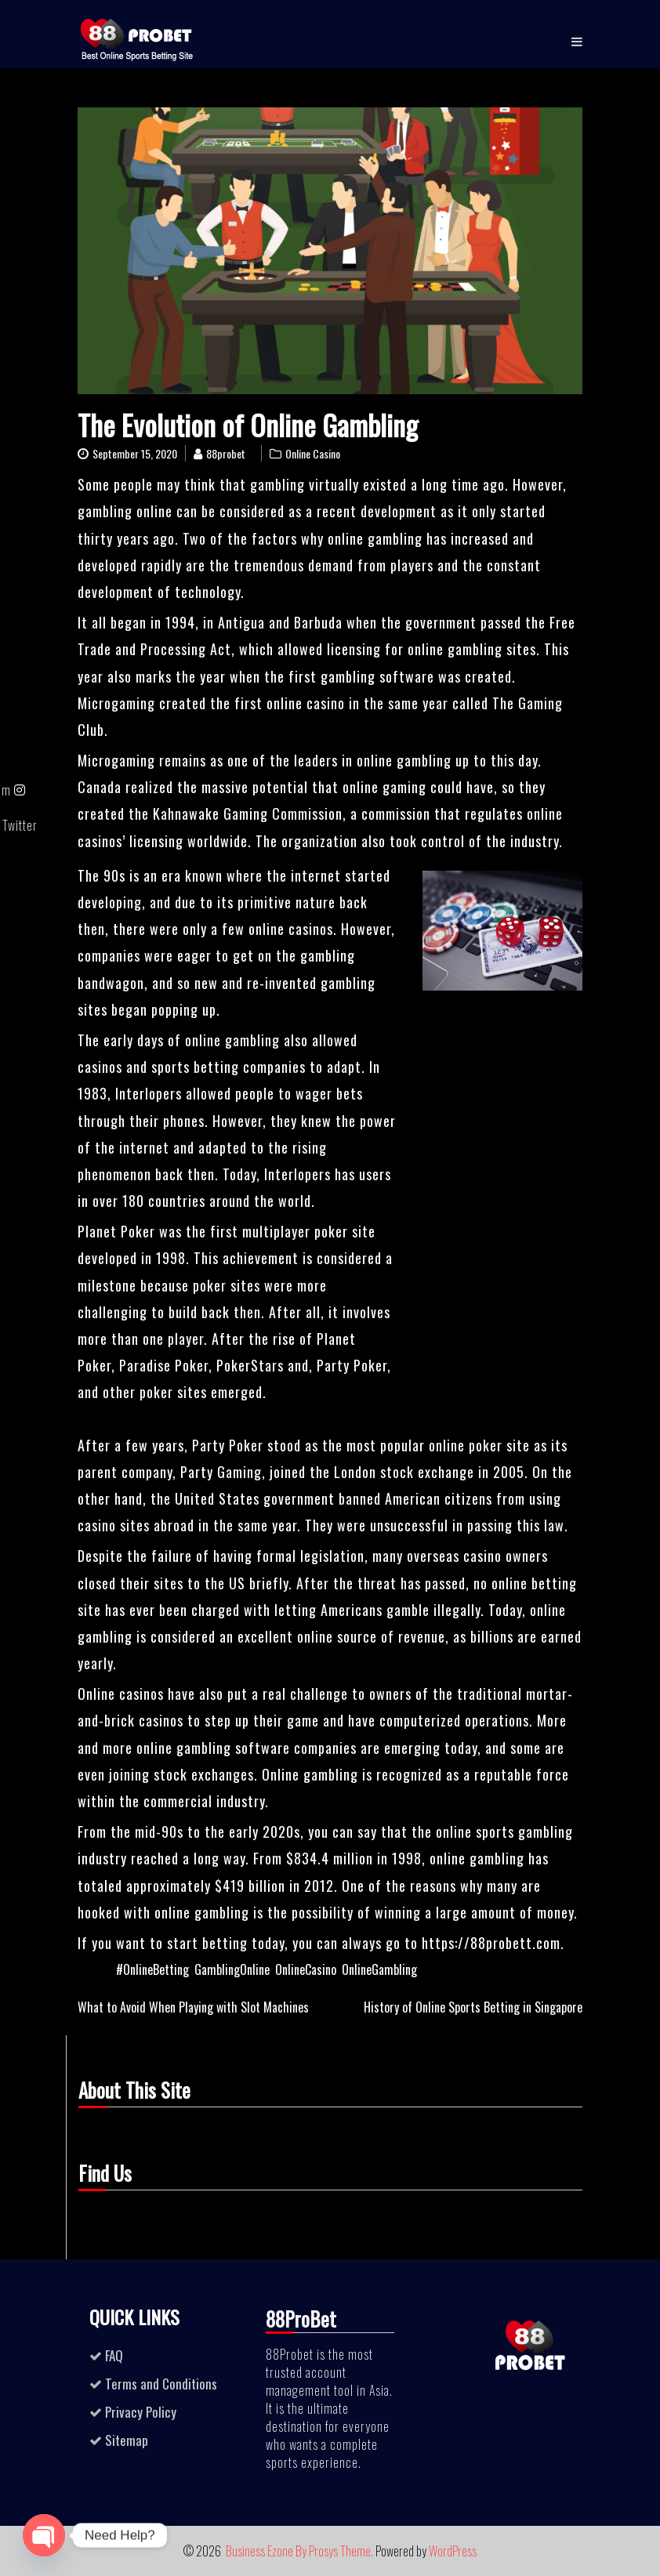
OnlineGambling (379, 1969)
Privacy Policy (140, 2412)
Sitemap (126, 2440)
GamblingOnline (232, 1969)
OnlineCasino (305, 1969)
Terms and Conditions (161, 2383)
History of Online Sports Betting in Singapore (473, 2007)
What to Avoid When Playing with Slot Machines (193, 2007)
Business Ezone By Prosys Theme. (300, 2551)
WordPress (453, 2551)
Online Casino (312, 453)
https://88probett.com (491, 1943)
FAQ (114, 2355)
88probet (225, 453)
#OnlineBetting (152, 1969)
